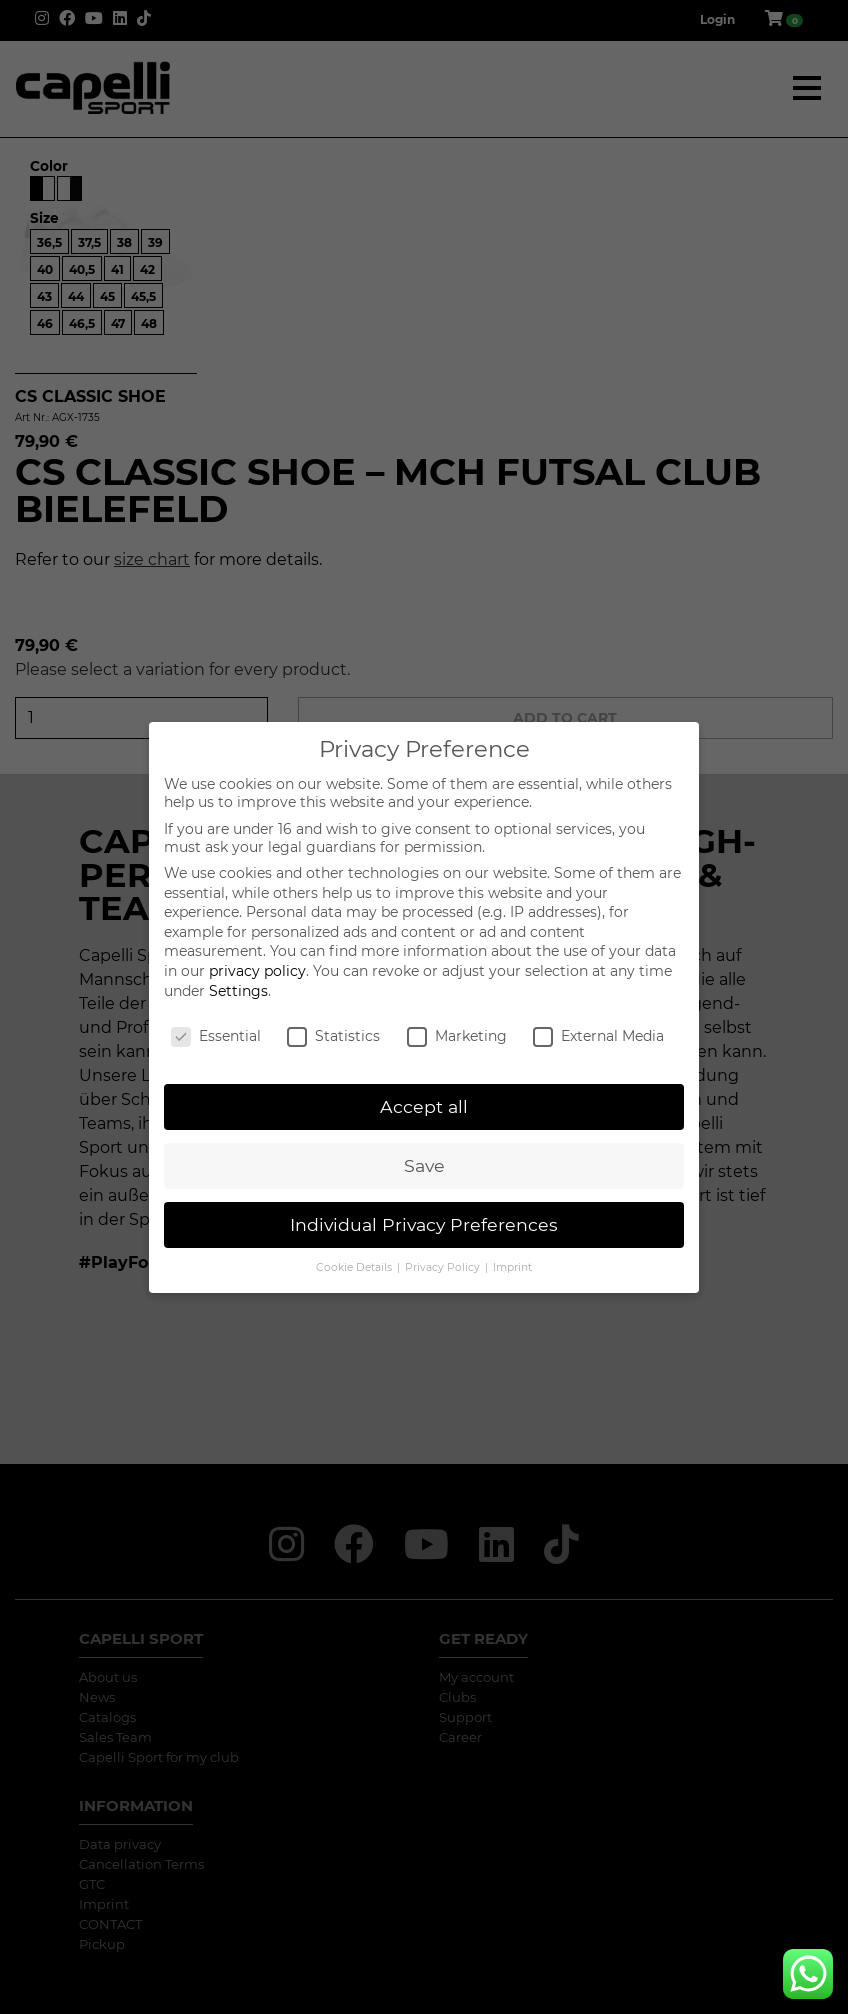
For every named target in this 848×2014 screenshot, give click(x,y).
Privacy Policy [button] (444, 1267)
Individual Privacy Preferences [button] (424, 1224)
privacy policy (257, 971)
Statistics (333, 1036)
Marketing (457, 1036)
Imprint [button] (512, 1267)
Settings (238, 991)
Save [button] (424, 1165)
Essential (216, 1036)
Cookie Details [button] (355, 1267)
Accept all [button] (424, 1106)
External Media (598, 1036)
